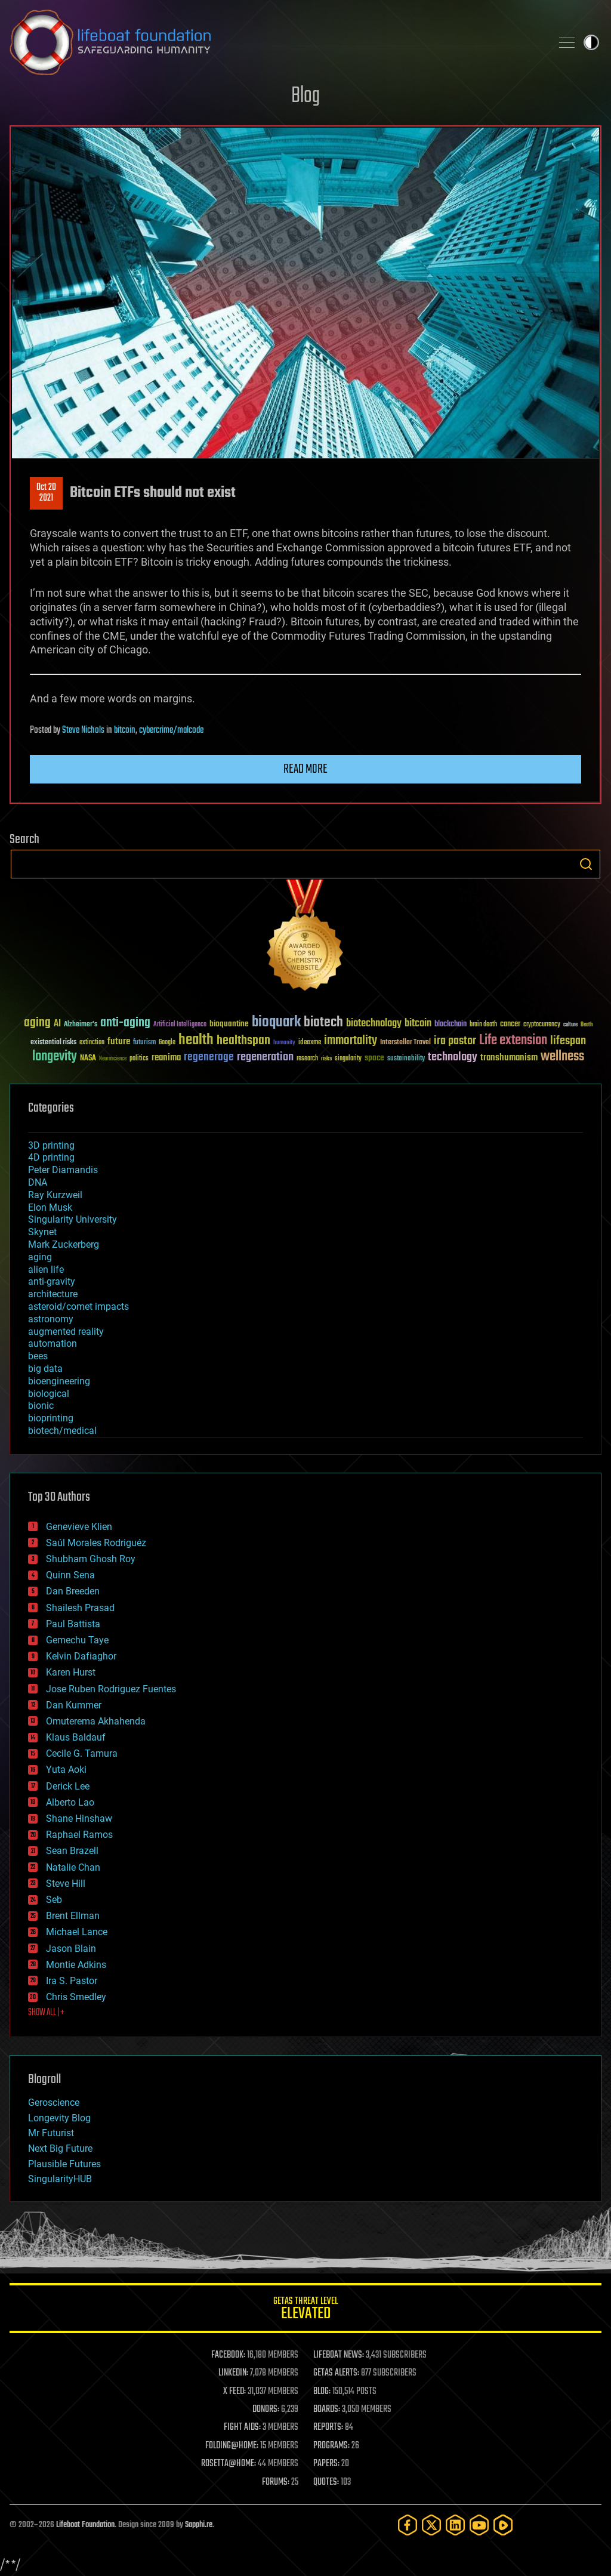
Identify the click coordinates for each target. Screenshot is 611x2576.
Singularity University (72, 1219)
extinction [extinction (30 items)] (91, 1043)
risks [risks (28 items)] (326, 1058)
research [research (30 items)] (307, 1059)
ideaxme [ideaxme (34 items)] (309, 1043)
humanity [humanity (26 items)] (284, 1043)
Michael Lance (76, 1932)
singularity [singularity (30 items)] (348, 1059)
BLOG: (322, 2391)
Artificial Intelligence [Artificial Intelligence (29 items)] (179, 1025)
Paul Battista (73, 1624)
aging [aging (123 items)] (37, 1023)
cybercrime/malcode (171, 730)
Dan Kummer (73, 1705)
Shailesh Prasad (80, 1608)
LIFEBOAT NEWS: (338, 2355)
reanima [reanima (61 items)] (166, 1057)
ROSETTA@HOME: (228, 2464)
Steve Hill (65, 1883)
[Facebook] (407, 2525)
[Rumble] (503, 2525)
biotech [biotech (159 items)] (323, 1022)
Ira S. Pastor (71, 1980)
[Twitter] (431, 2525)
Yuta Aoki (66, 1769)
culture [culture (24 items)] (570, 1025)
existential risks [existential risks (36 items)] (53, 1042)
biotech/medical (62, 1430)
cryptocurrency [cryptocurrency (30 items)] (541, 1025)
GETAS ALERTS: (336, 2373)
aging (40, 1257)
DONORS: (265, 2409)
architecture (53, 1294)
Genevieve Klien (79, 1526)
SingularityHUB (60, 2179)
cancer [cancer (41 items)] (510, 1024)
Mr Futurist (51, 2133)
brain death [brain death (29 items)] (483, 1025)
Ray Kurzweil (55, 1195)
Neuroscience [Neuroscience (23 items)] (112, 1059)
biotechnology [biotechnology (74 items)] (374, 1023)
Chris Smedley (76, 1997)
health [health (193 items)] (196, 1040)
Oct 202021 (46, 493)
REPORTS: (328, 2427)
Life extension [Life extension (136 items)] (513, 1040)
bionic (41, 1405)
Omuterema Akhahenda (96, 1721)
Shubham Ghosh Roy (90, 1559)
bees (38, 1356)
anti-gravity (51, 1281)
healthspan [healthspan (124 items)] (243, 1041)
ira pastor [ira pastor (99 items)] (455, 1041)
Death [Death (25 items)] (587, 1025)
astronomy (50, 1319)
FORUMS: (275, 2482)
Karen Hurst (70, 1672)
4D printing (51, 1157)
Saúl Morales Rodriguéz (96, 1542)
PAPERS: (326, 2464)
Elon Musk (50, 1207)
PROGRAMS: (331, 2446)
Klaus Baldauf (76, 1737)
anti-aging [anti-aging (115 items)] (125, 1023)
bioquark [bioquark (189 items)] (276, 1022)
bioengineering (59, 1381)
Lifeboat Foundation (85, 2525)
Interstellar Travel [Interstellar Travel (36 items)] (405, 1042)
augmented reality (66, 1331)
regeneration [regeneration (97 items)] (265, 1057)
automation (52, 1343)
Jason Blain (71, 1948)
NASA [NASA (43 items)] (88, 1058)
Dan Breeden (73, 1591)
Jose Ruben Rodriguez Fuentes (111, 1689)
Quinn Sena (70, 1575)
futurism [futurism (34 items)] (144, 1043)
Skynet (42, 1232)
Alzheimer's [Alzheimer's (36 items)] (80, 1024)
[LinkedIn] (455, 2525)
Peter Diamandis (63, 1170)
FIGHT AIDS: (242, 2427)
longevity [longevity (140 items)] (54, 1057)
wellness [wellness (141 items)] (562, 1057)
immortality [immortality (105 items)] (350, 1041)
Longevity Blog (59, 2118)
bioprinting (50, 1418)
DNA (37, 1182)
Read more (305, 769)
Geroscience (53, 2102)
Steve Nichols (83, 730)
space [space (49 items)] (374, 1058)
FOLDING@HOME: (231, 2446)
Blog (305, 96)
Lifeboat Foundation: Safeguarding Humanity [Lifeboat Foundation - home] (276, 42)
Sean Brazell (72, 1850)
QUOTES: (326, 2482)
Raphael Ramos (79, 1834)
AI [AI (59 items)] (57, 1024)
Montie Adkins (76, 1964)
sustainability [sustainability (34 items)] (406, 1059)
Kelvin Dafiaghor (81, 1656)
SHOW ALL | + (46, 2012)
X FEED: (234, 2391)
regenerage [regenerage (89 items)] (209, 1057)
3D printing (51, 1145)
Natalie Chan (73, 1867)
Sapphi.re (198, 2525)
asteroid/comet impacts (78, 1306)
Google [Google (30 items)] (167, 1043)
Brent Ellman (73, 1915)
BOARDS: (326, 2409)
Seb (54, 1899)
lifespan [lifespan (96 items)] (568, 1041)
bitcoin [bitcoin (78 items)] (418, 1023)
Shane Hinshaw (79, 1818)
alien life (46, 1269)
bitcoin (124, 730)
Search (586, 864)
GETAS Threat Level (305, 2310)
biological (48, 1393)
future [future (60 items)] (118, 1041)
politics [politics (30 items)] (139, 1059)
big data (45, 1368)
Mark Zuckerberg (63, 1244)
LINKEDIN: (233, 2373)
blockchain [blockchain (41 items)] (450, 1024)
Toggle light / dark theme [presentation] (591, 42)
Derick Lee (68, 1786)
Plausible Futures (64, 2164)
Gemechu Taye (77, 1640)
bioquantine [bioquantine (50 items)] (229, 1024)
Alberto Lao (70, 1802)
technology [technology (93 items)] (452, 1058)
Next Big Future (60, 2148)
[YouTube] (479, 2525)
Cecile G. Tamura (82, 1753)
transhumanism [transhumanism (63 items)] (509, 1057)
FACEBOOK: (228, 2355)
